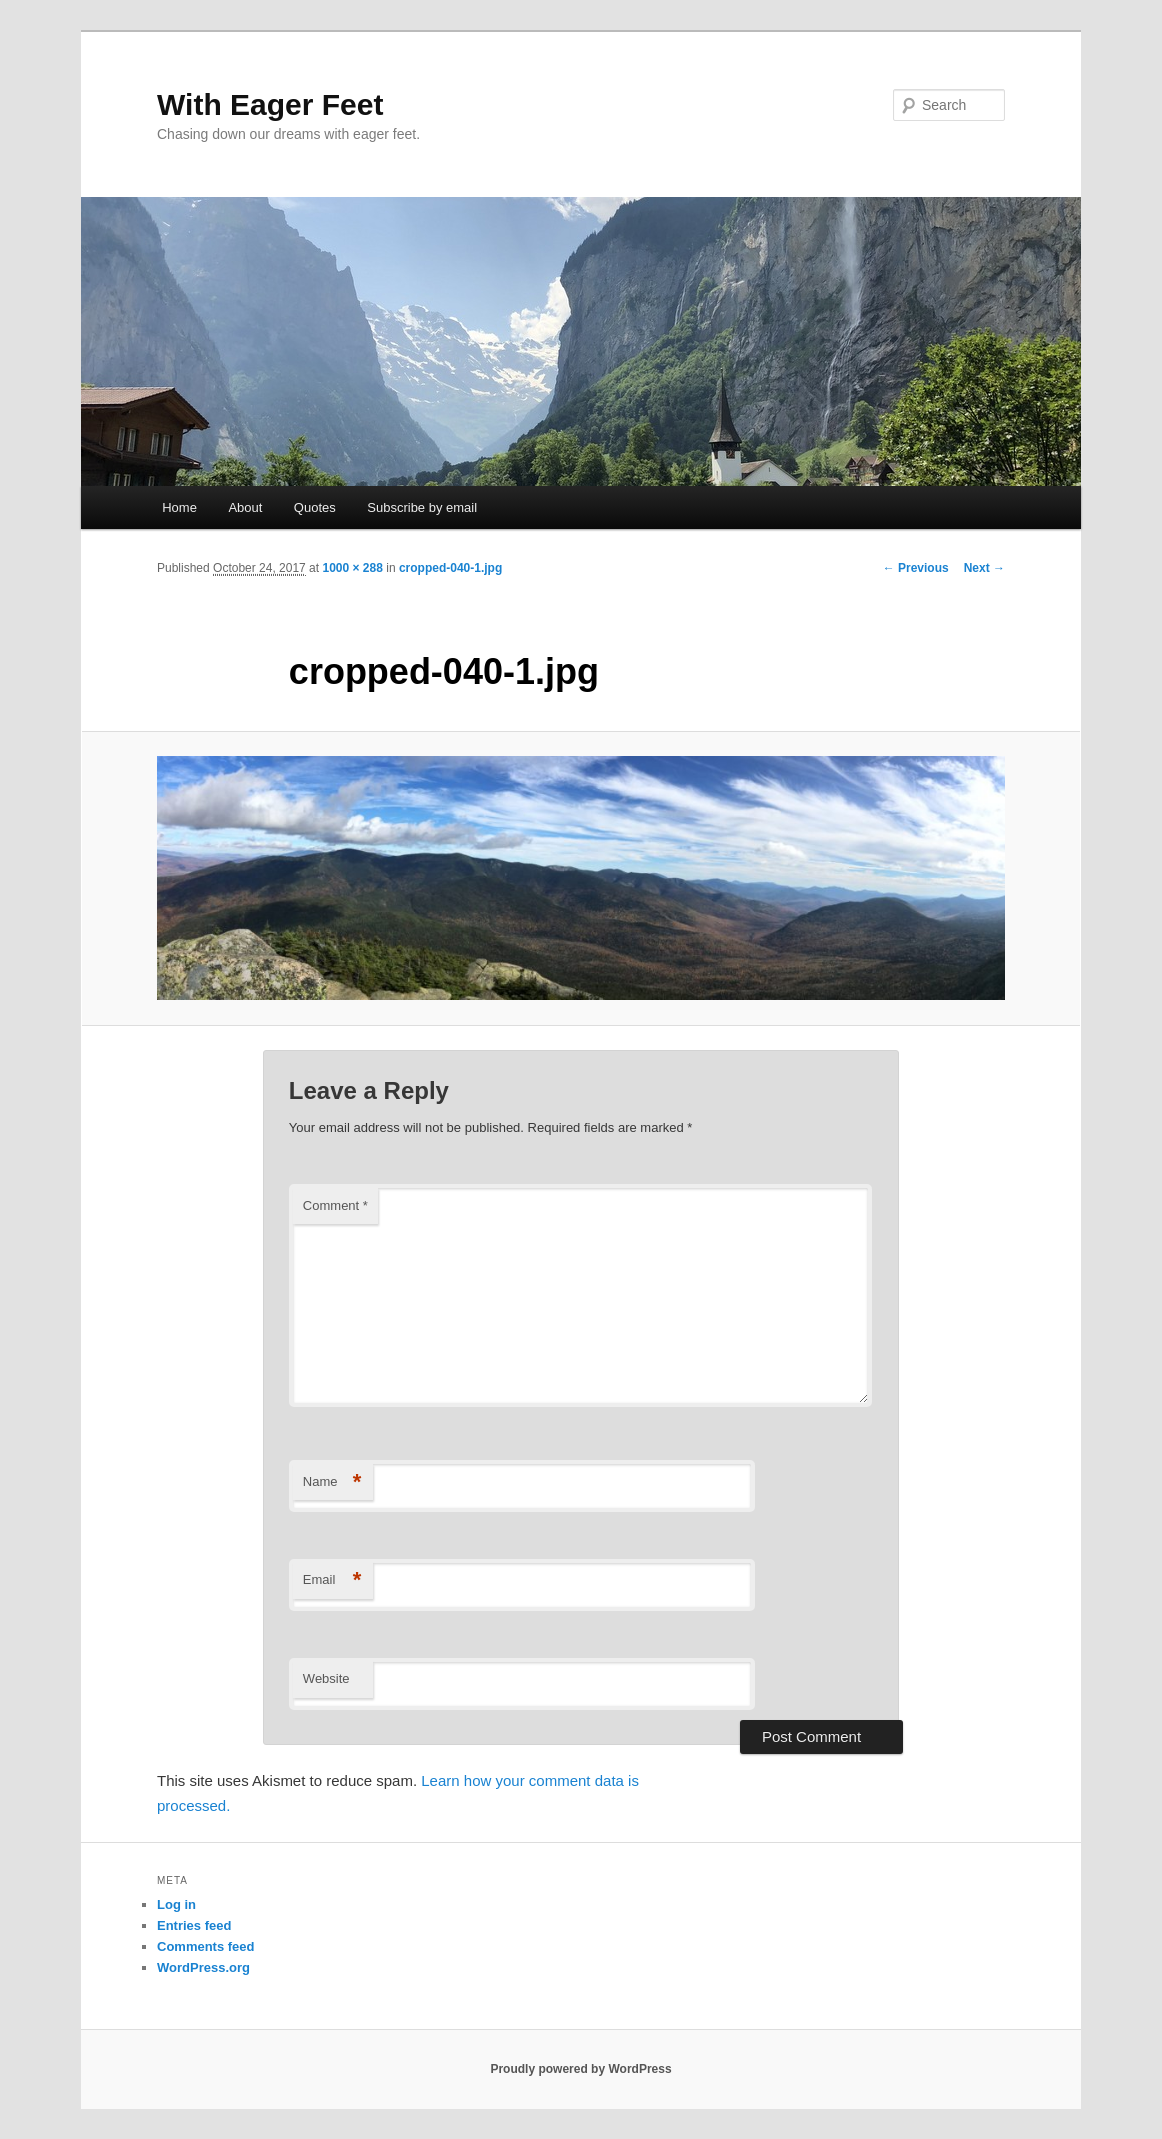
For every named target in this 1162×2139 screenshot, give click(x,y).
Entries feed (194, 1925)
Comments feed (206, 1946)
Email (332, 1580)
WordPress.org (203, 1967)
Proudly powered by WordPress (580, 2069)
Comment (335, 1205)
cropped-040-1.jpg (450, 568)
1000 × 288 (352, 568)
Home (179, 507)
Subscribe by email (422, 507)
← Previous (916, 568)
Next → (984, 568)
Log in (176, 1904)
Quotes (315, 507)
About (245, 507)
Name (332, 1482)
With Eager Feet (270, 104)
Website (326, 1678)
